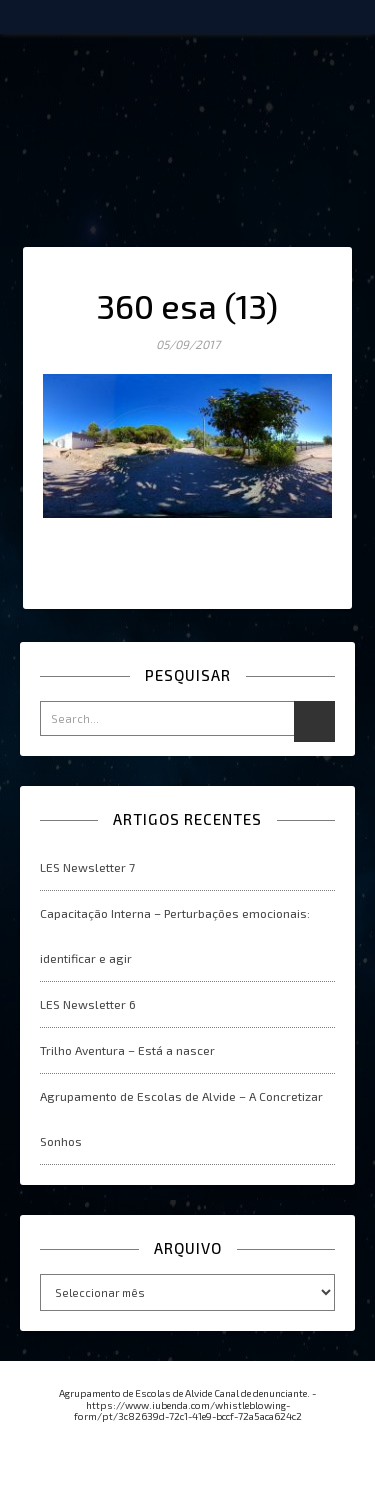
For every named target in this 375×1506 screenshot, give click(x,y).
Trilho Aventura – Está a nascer (127, 1050)
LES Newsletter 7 (87, 867)
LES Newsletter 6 (88, 1004)
